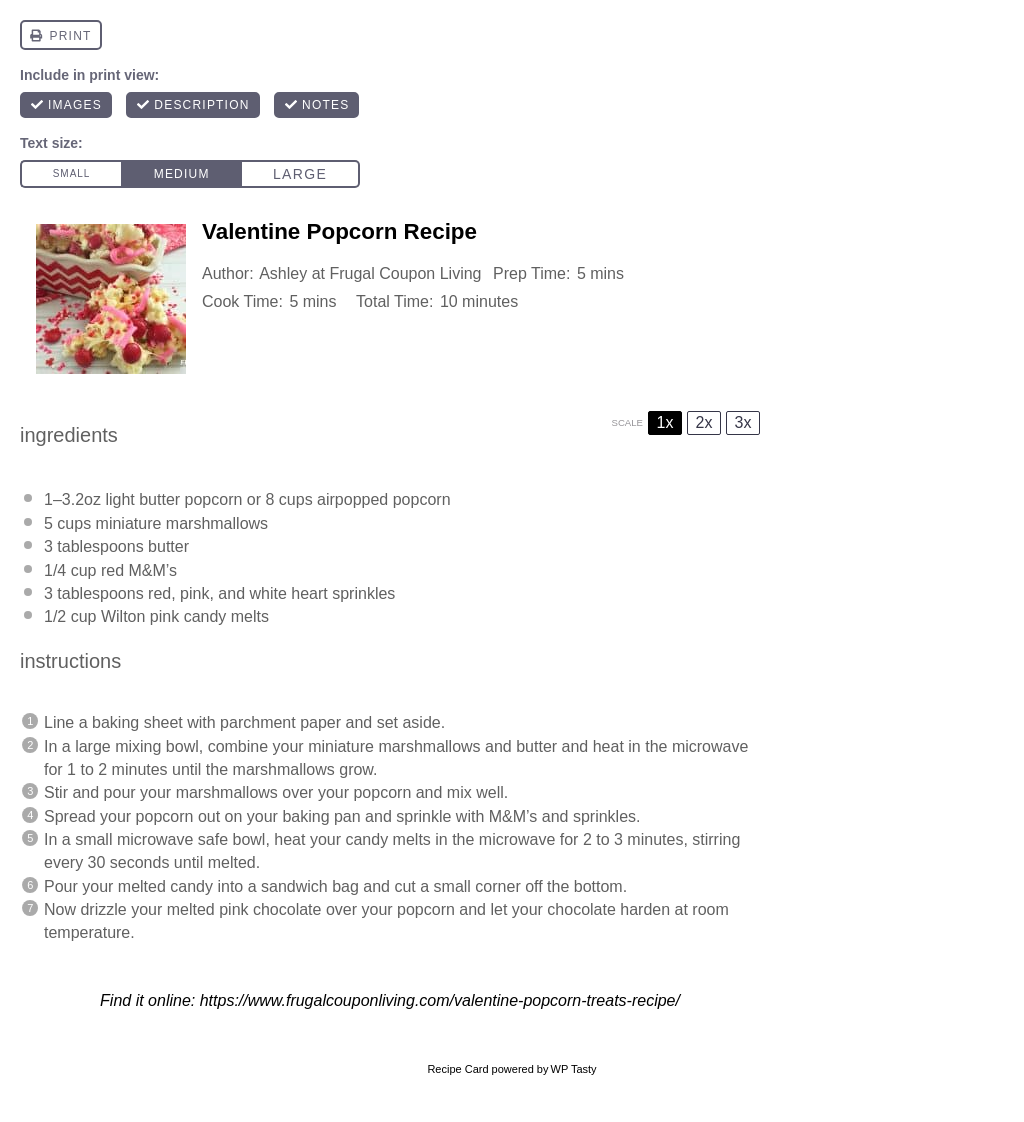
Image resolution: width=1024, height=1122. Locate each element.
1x (665, 422)
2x (704, 422)
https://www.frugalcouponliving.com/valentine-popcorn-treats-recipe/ (440, 1000)
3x (743, 422)
